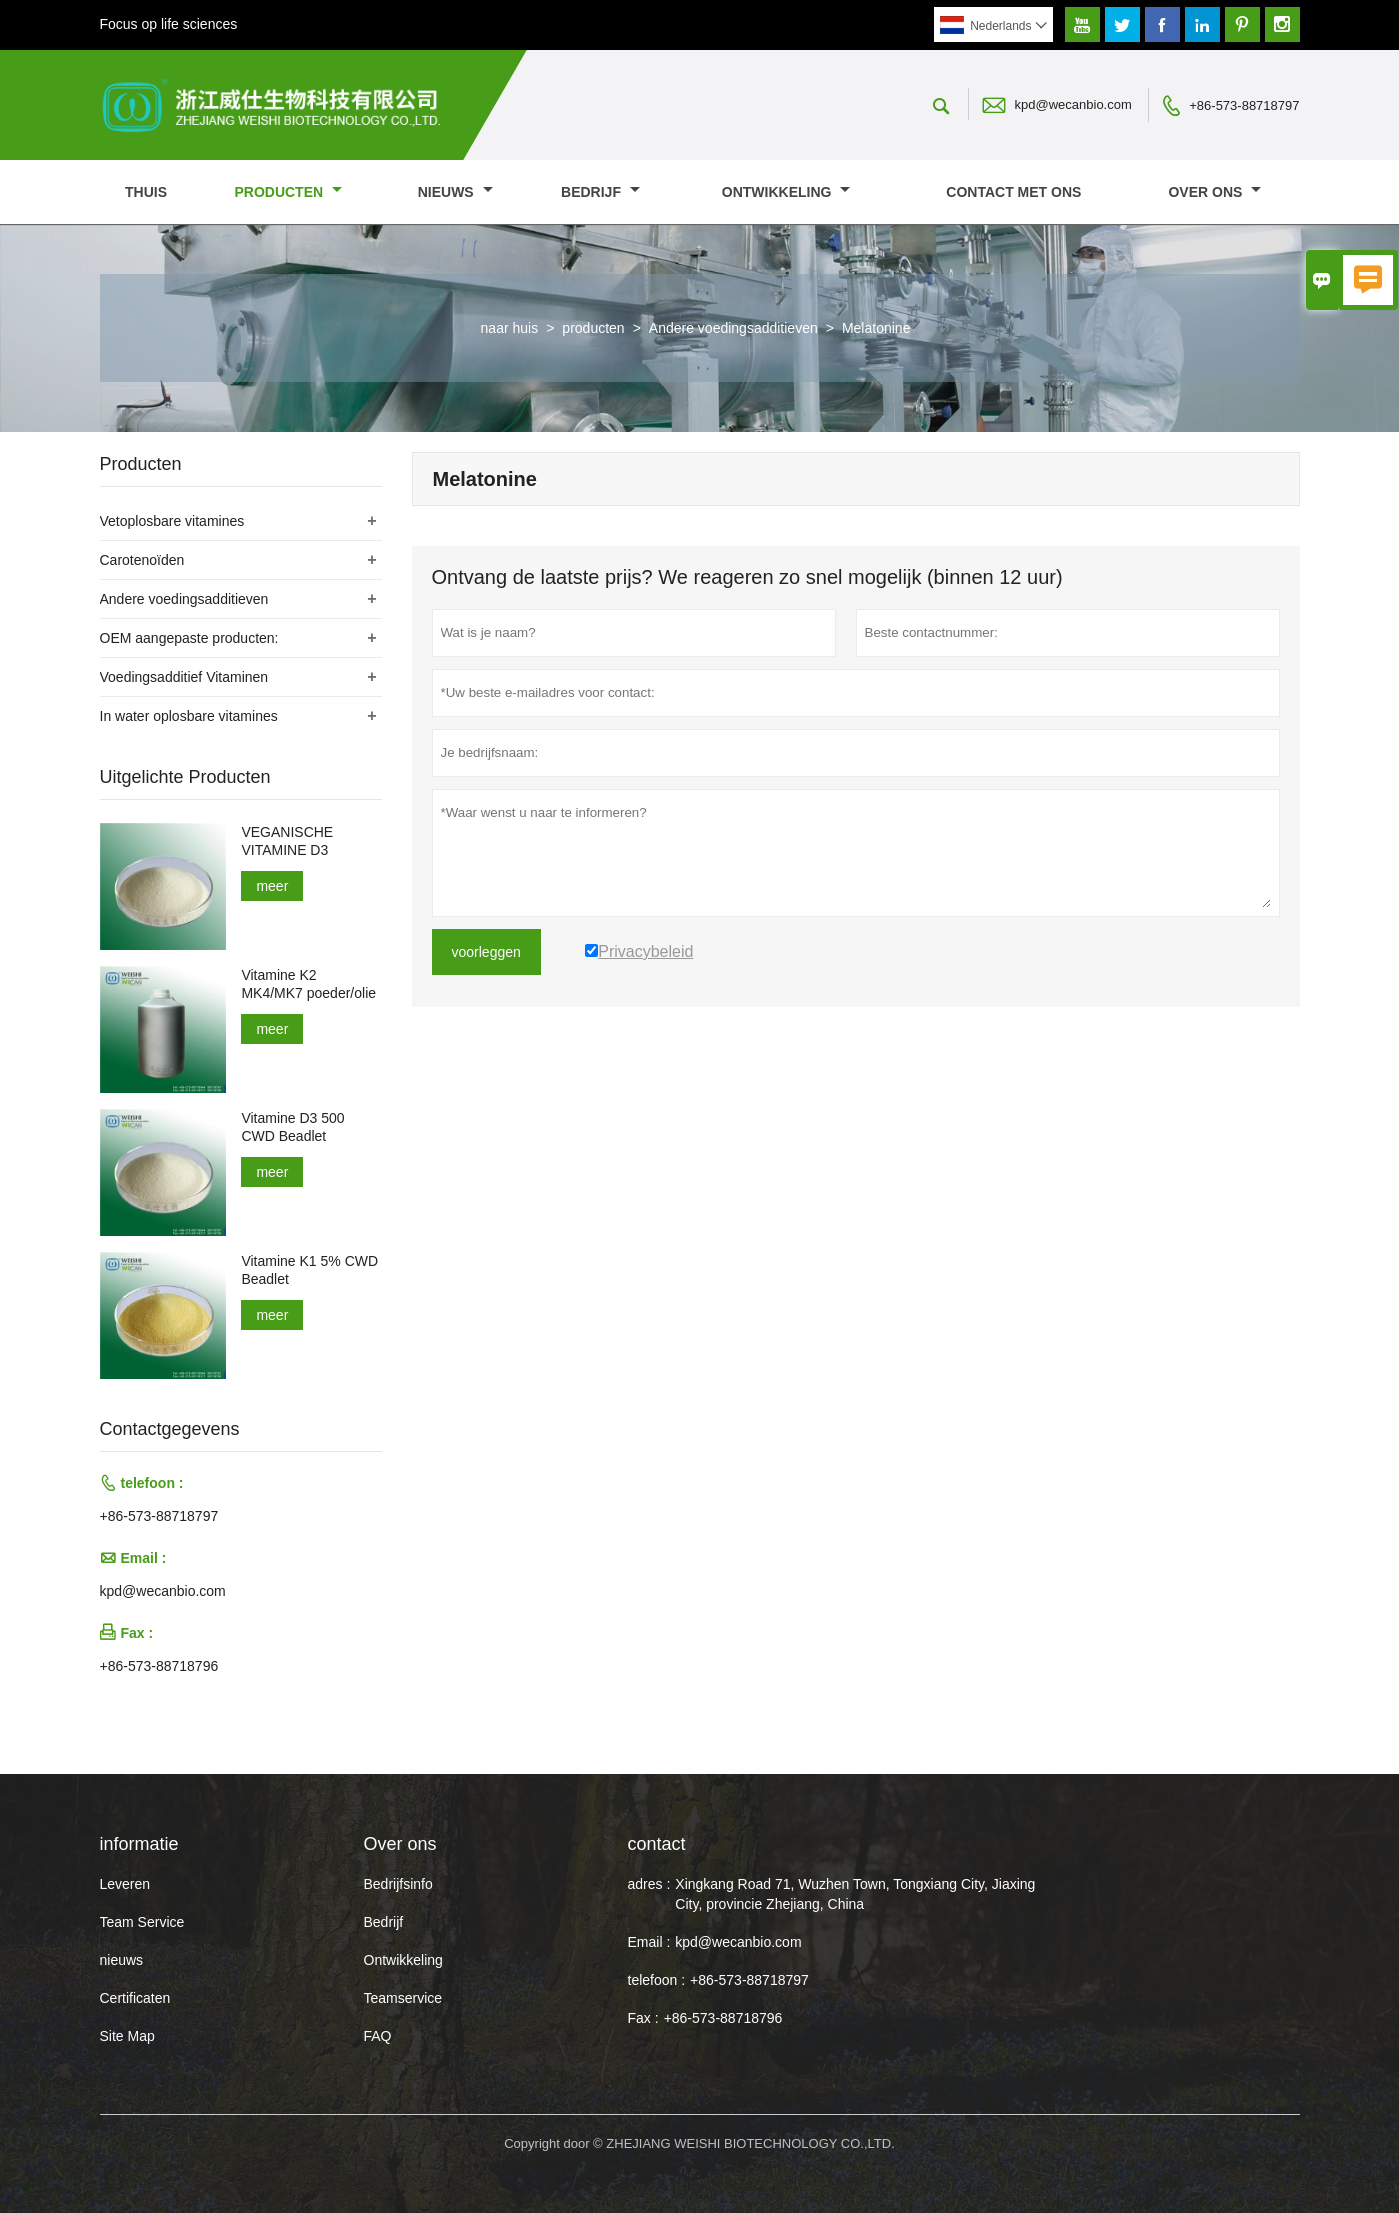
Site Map (127, 2036)
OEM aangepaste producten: (189, 638)
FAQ (378, 2036)
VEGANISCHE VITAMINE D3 (287, 841)
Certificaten (135, 1998)
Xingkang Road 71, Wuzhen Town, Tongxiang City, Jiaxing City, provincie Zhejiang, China (855, 1894)
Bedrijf (600, 192)
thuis (146, 192)
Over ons (1214, 192)
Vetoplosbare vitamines (172, 521)
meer (272, 886)
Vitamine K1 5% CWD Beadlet (309, 1270)
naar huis (510, 328)
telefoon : (657, 1980)
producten (288, 192)
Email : (649, 1942)
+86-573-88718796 (159, 1666)
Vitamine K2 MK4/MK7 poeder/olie (308, 984)
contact (657, 1844)
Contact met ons (1013, 192)
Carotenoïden (142, 560)
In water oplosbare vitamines (189, 716)
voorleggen (486, 952)
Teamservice (403, 1998)
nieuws (455, 192)
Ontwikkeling (786, 192)
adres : (649, 1884)
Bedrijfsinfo (398, 1884)
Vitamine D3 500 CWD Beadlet (292, 1127)
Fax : (643, 2018)
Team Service (142, 1922)
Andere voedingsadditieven (733, 328)
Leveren (125, 1884)
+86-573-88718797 (1244, 105)
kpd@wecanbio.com (1073, 104)
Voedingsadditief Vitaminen (184, 677)
